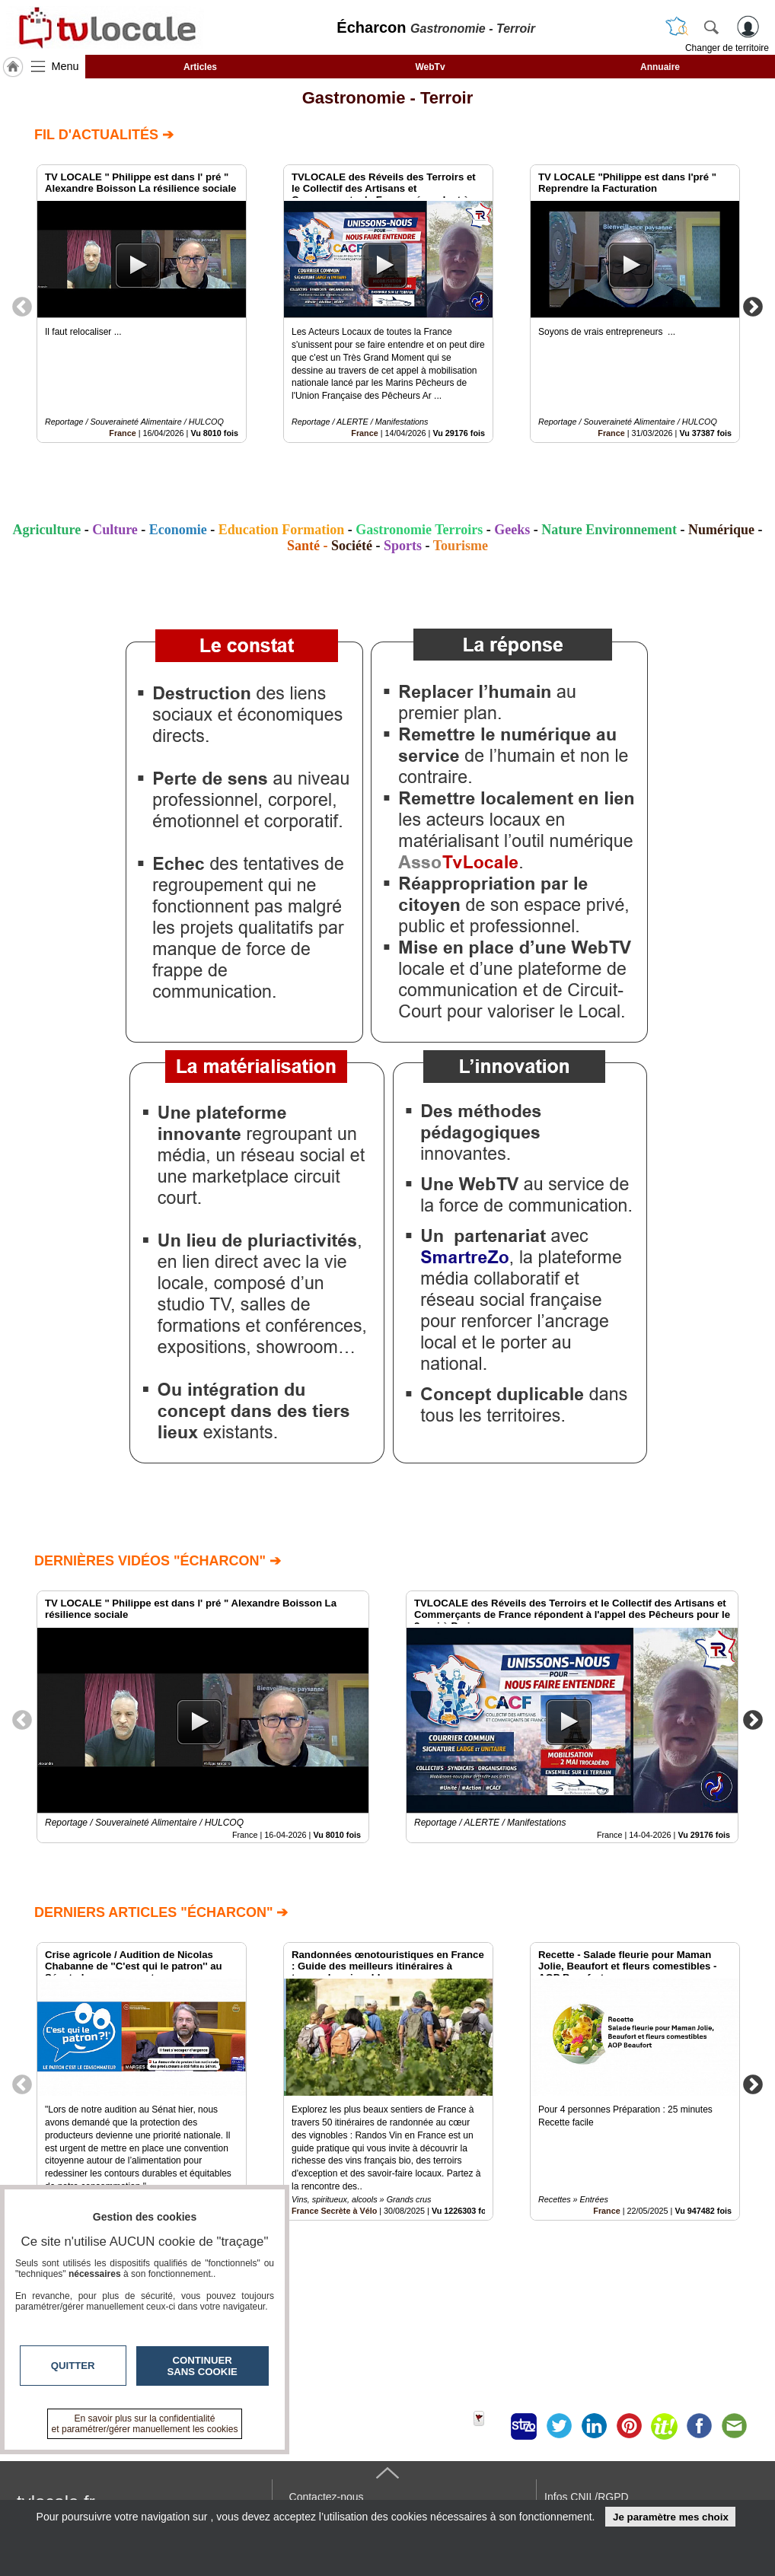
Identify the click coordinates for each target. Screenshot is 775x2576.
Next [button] (753, 306)
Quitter (73, 2365)
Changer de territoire (727, 48)
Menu (65, 66)
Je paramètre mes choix (671, 2517)
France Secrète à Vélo (334, 2210)
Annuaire (660, 67)
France (122, 433)
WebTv (430, 67)
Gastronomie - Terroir (388, 97)
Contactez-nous (326, 2497)
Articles (200, 67)
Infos (586, 2497)
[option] (142, 303)
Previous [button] (22, 306)
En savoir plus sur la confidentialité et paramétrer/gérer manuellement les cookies (145, 2423)
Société (351, 545)
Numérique (721, 529)
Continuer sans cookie (202, 2366)
